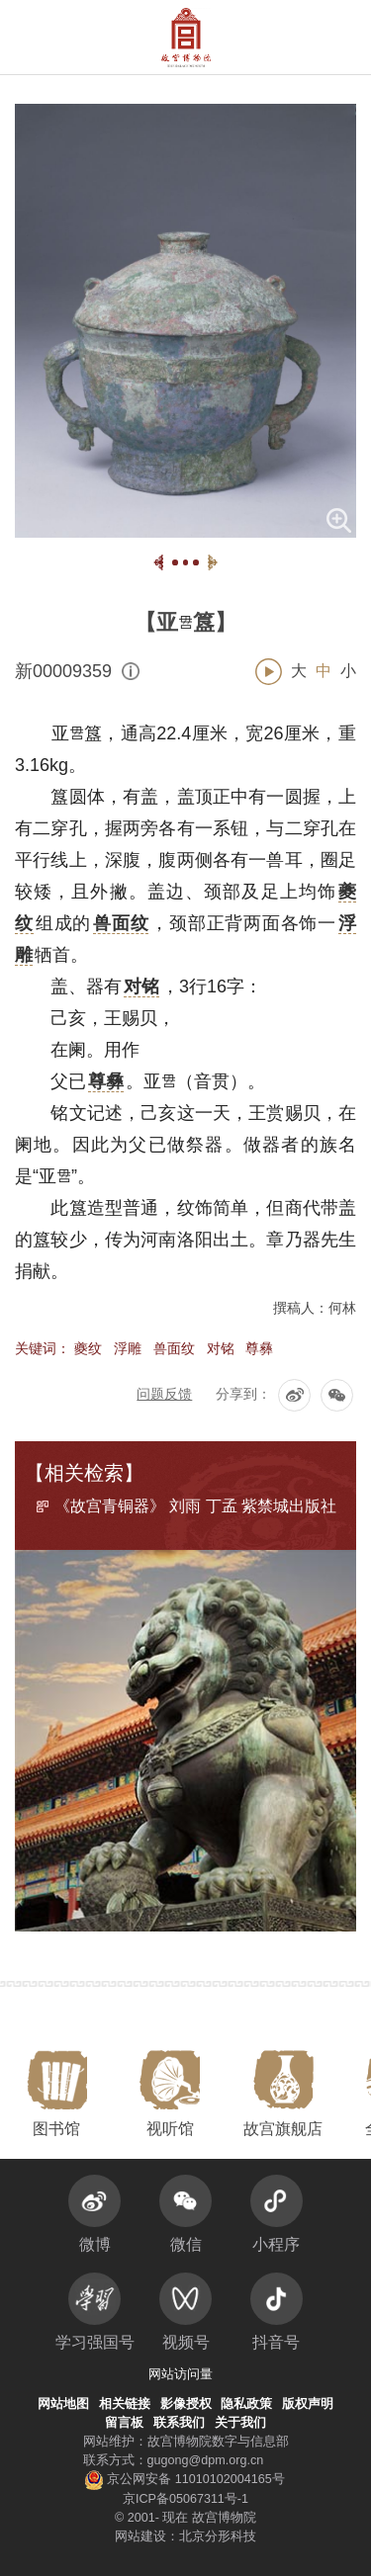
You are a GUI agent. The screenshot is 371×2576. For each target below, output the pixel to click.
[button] (314, 37)
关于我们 (240, 2423)
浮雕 (127, 1348)
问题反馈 (164, 1394)
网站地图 (63, 2404)
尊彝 (259, 1348)
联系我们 (179, 2423)
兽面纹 (174, 1348)
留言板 (124, 2423)
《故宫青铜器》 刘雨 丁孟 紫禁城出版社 (195, 1506)
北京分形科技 (217, 2536)
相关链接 (124, 2404)
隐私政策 (246, 2404)
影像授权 (186, 2404)
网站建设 (140, 2536)
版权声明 (307, 2404)
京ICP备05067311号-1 (185, 2499)
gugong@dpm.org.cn (205, 2460)
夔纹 (88, 1348)
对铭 (220, 1348)
